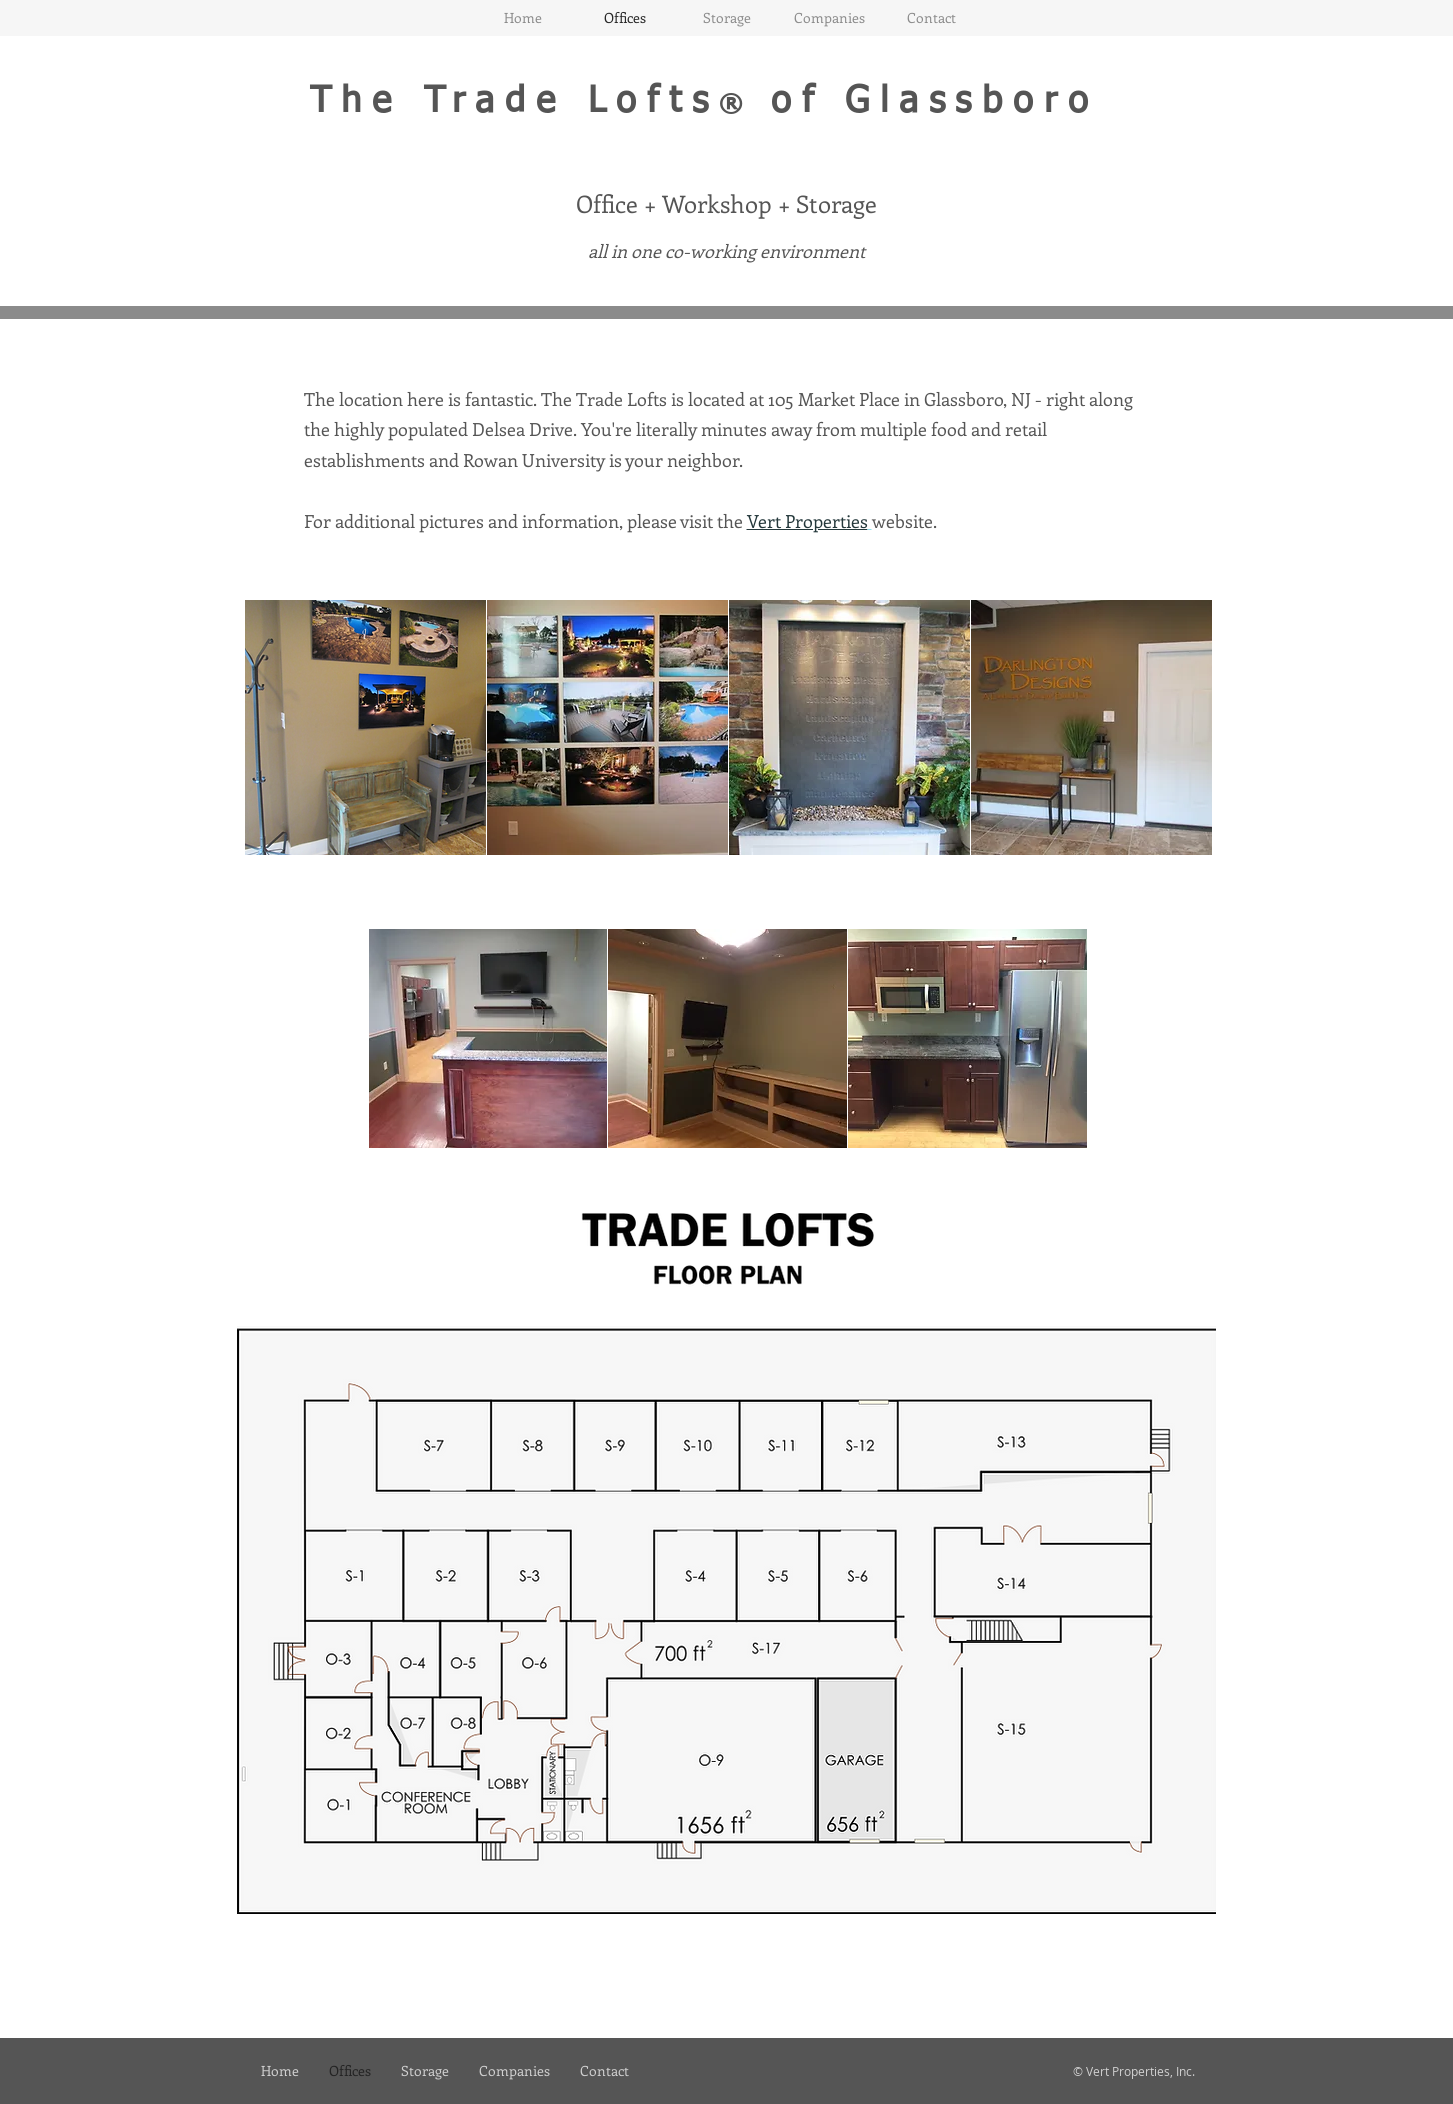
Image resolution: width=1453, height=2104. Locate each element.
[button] (365, 727)
